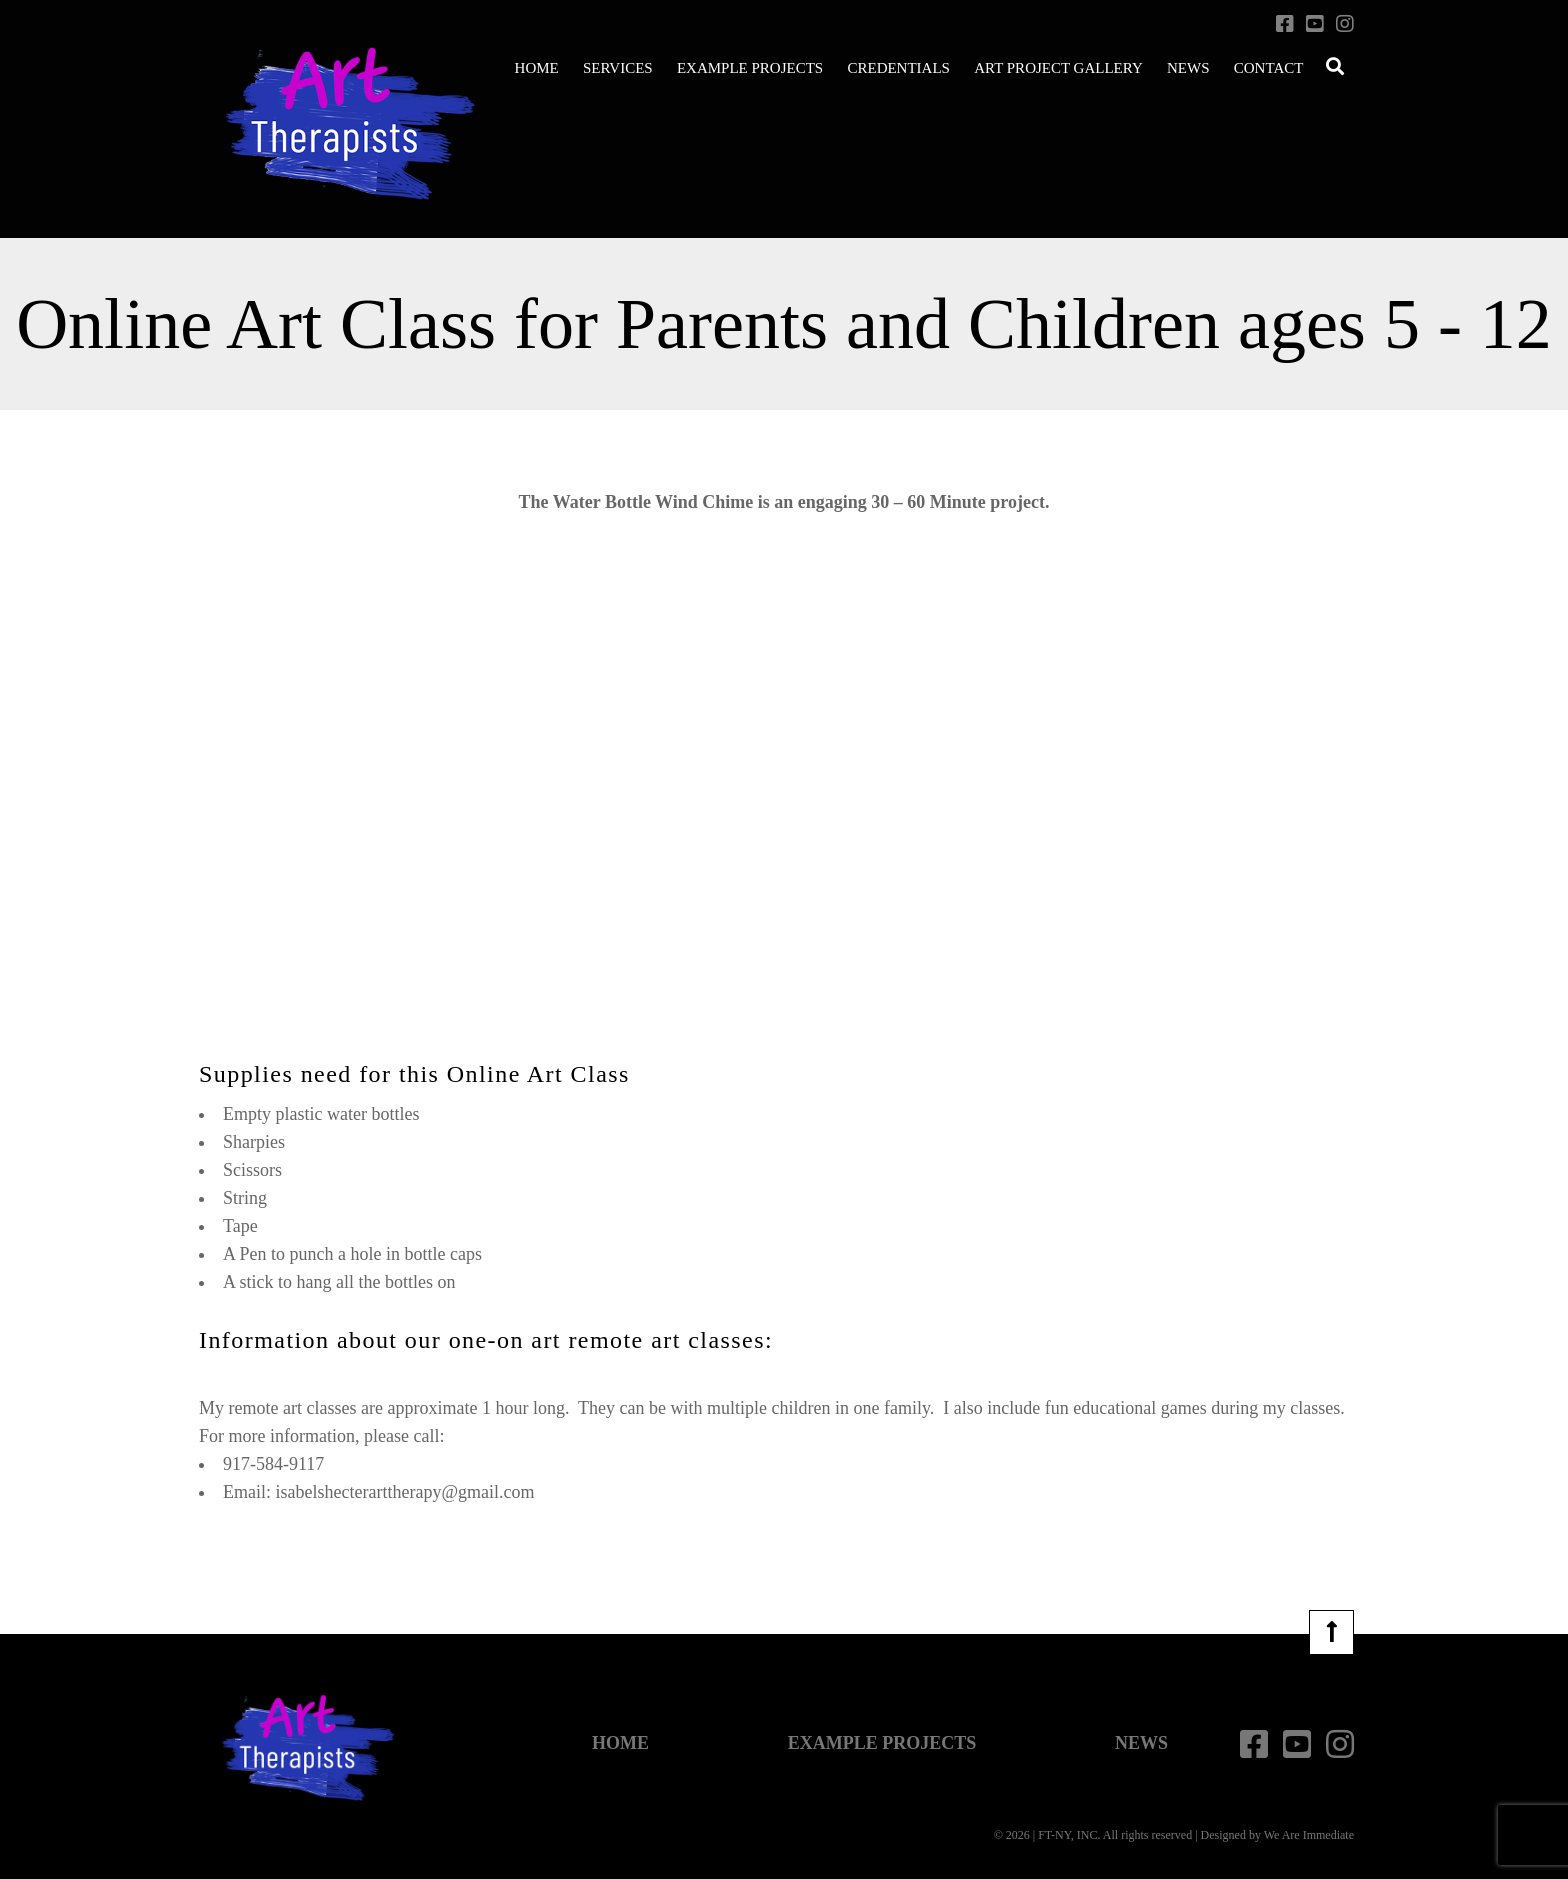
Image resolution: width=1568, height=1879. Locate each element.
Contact (1269, 68)
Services (618, 68)
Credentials (898, 68)
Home (537, 68)
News (1188, 68)
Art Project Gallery (1058, 68)
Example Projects (750, 68)
